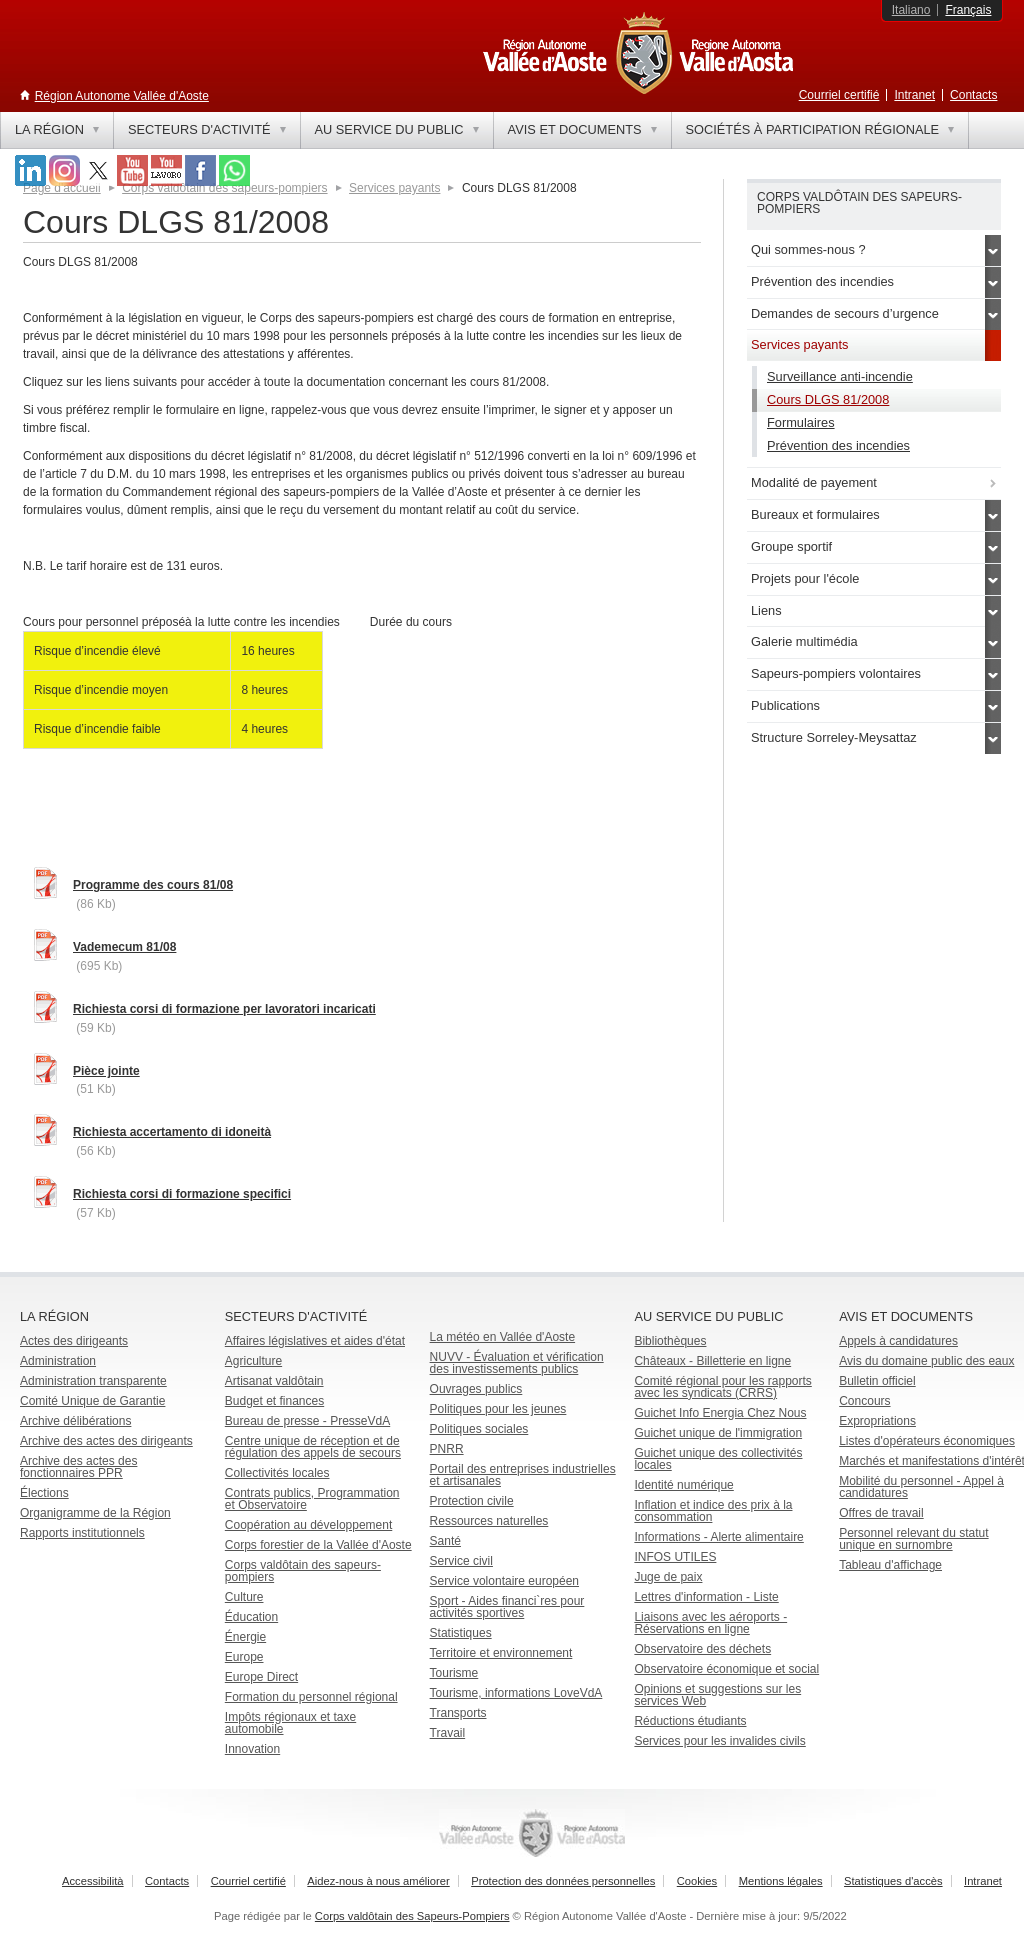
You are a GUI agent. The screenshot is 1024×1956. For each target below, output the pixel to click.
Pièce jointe (106, 1071)
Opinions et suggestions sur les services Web (717, 1695)
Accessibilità (93, 1881)
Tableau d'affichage (890, 1565)
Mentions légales (781, 1881)
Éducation (251, 1617)
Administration (58, 1361)
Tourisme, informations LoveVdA (516, 1693)
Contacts (973, 95)
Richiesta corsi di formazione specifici (182, 1194)
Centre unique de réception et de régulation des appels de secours (313, 1447)
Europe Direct (261, 1677)
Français (968, 10)
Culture (244, 1597)
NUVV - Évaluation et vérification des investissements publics (517, 1363)
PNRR (447, 1449)
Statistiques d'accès (893, 1881)
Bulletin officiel (877, 1381)
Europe (244, 1657)
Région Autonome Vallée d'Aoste (122, 96)
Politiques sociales (479, 1429)
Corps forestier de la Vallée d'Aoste (318, 1545)
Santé (445, 1541)
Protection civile (472, 1501)
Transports (458, 1713)
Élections (44, 1493)
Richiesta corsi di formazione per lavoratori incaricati (224, 1009)
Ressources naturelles (489, 1521)
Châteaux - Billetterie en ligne (712, 1361)
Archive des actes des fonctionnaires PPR (78, 1467)
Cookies (697, 1881)
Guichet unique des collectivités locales (718, 1459)
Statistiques (461, 1633)
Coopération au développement (308, 1525)
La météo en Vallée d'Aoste (503, 1337)
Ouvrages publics (476, 1389)
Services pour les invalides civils (719, 1741)
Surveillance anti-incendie (840, 376)
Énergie (245, 1637)
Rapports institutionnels (82, 1533)
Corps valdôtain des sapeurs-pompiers (303, 1571)
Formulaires (801, 422)
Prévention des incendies (838, 445)
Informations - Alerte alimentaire (718, 1537)
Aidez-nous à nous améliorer (378, 1881)
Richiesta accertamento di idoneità (172, 1132)
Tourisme (454, 1673)
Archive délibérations (75, 1421)
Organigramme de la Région (95, 1513)
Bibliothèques (670, 1341)
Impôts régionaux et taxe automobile (290, 1723)
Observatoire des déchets (702, 1649)
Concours (864, 1401)
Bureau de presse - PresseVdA (307, 1421)
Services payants (394, 188)
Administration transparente (93, 1381)
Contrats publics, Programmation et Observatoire (312, 1499)
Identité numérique (683, 1485)
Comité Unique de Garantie (92, 1401)
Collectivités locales (277, 1473)
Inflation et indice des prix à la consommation (713, 1511)
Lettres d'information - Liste (706, 1597)
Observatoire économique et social (726, 1669)
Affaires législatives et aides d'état (315, 1341)
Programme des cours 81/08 (153, 885)
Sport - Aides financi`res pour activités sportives (507, 1607)
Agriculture (253, 1361)
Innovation (252, 1749)
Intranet (914, 95)
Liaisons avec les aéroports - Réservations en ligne (710, 1623)
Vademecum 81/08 (124, 947)
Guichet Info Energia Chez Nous (720, 1413)
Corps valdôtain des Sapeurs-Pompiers (412, 1916)
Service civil (461, 1561)
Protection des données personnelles (563, 1881)
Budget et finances (274, 1401)
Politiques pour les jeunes (498, 1409)
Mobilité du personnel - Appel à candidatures (921, 1487)
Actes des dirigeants (74, 1341)
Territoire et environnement (501, 1653)
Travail (448, 1733)
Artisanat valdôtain (274, 1381)
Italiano (911, 10)
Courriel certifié (839, 95)
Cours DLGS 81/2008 (828, 399)
